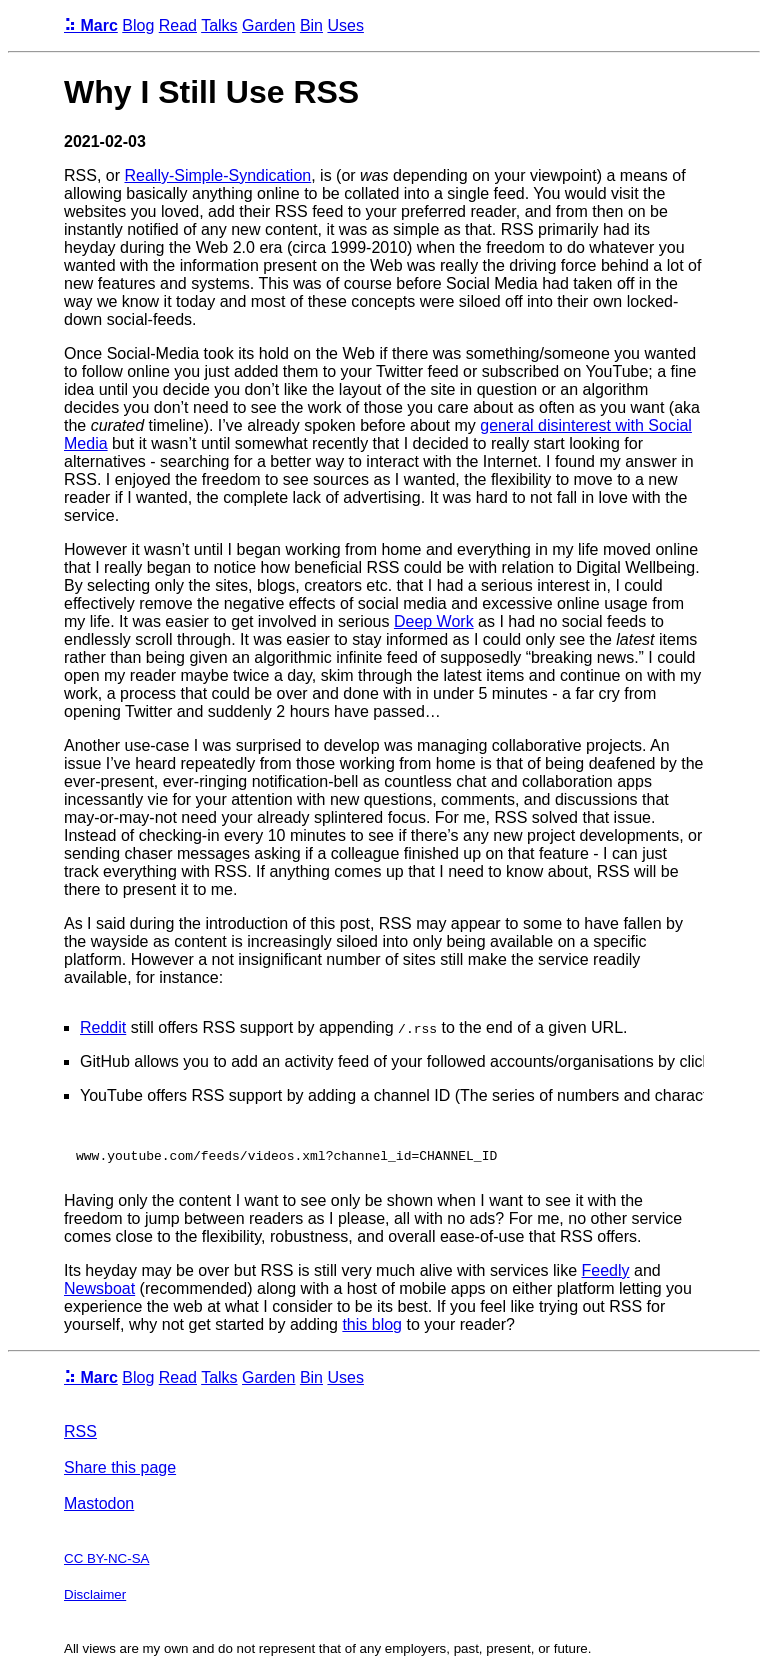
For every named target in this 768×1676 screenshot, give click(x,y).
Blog (138, 25)
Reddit (103, 1027)
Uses (345, 25)
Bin (311, 25)
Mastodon (99, 1506)
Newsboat (99, 1291)
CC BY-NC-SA (106, 1561)
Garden (268, 25)
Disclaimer (95, 1597)
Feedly (606, 1273)
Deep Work (434, 621)
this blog (372, 1327)
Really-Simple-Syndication (217, 175)
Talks (219, 25)
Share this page (120, 1470)
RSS (80, 1434)
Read (178, 25)
